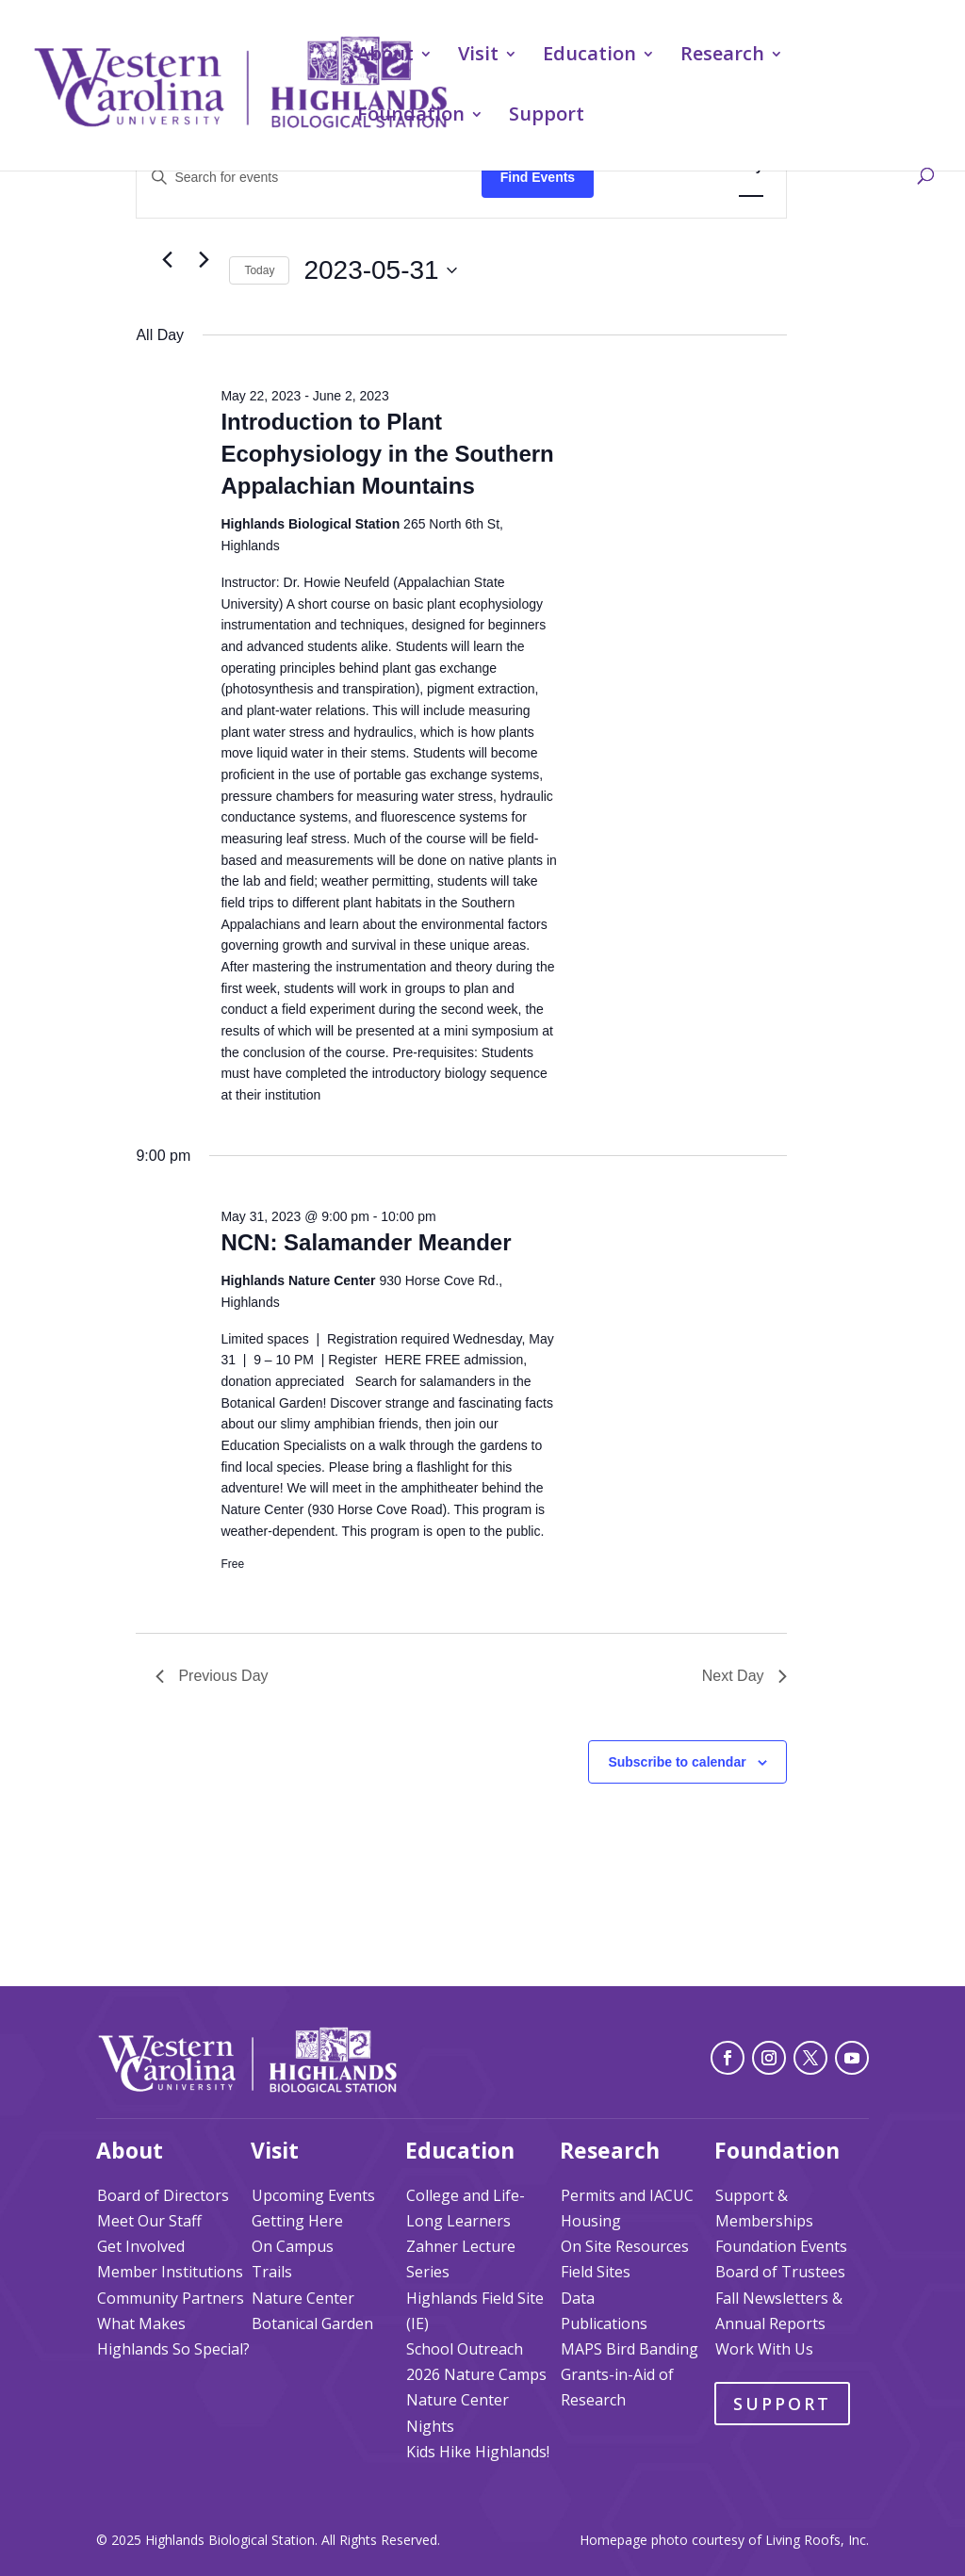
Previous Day (211, 1676)
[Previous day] (166, 260)
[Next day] (203, 260)
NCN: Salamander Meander (366, 1242)
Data (578, 2298)
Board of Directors (163, 2195)
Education (589, 56)
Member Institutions (170, 2271)
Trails (272, 2271)
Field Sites (595, 2271)
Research (722, 56)
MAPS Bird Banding (629, 2349)
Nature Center (303, 2298)
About (385, 56)
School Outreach (464, 2349)
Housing (591, 2220)
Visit (478, 56)
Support (546, 116)
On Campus (293, 2246)
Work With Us (764, 2349)
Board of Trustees (780, 2271)
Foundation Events (781, 2246)
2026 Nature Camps (476, 2374)
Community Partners (170, 2298)
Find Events (537, 177)
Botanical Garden (312, 2323)
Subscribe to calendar (676, 1761)
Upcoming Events (313, 2195)
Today (259, 270)
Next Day (744, 1676)
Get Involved (141, 2246)
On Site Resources (625, 2246)
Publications (604, 2323)
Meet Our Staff (149, 2220)
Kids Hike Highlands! (477, 2451)
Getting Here (297, 2220)
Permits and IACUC (627, 2195)
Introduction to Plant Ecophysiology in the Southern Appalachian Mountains (387, 453)
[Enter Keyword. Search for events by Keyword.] (309, 177)
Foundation (411, 116)
